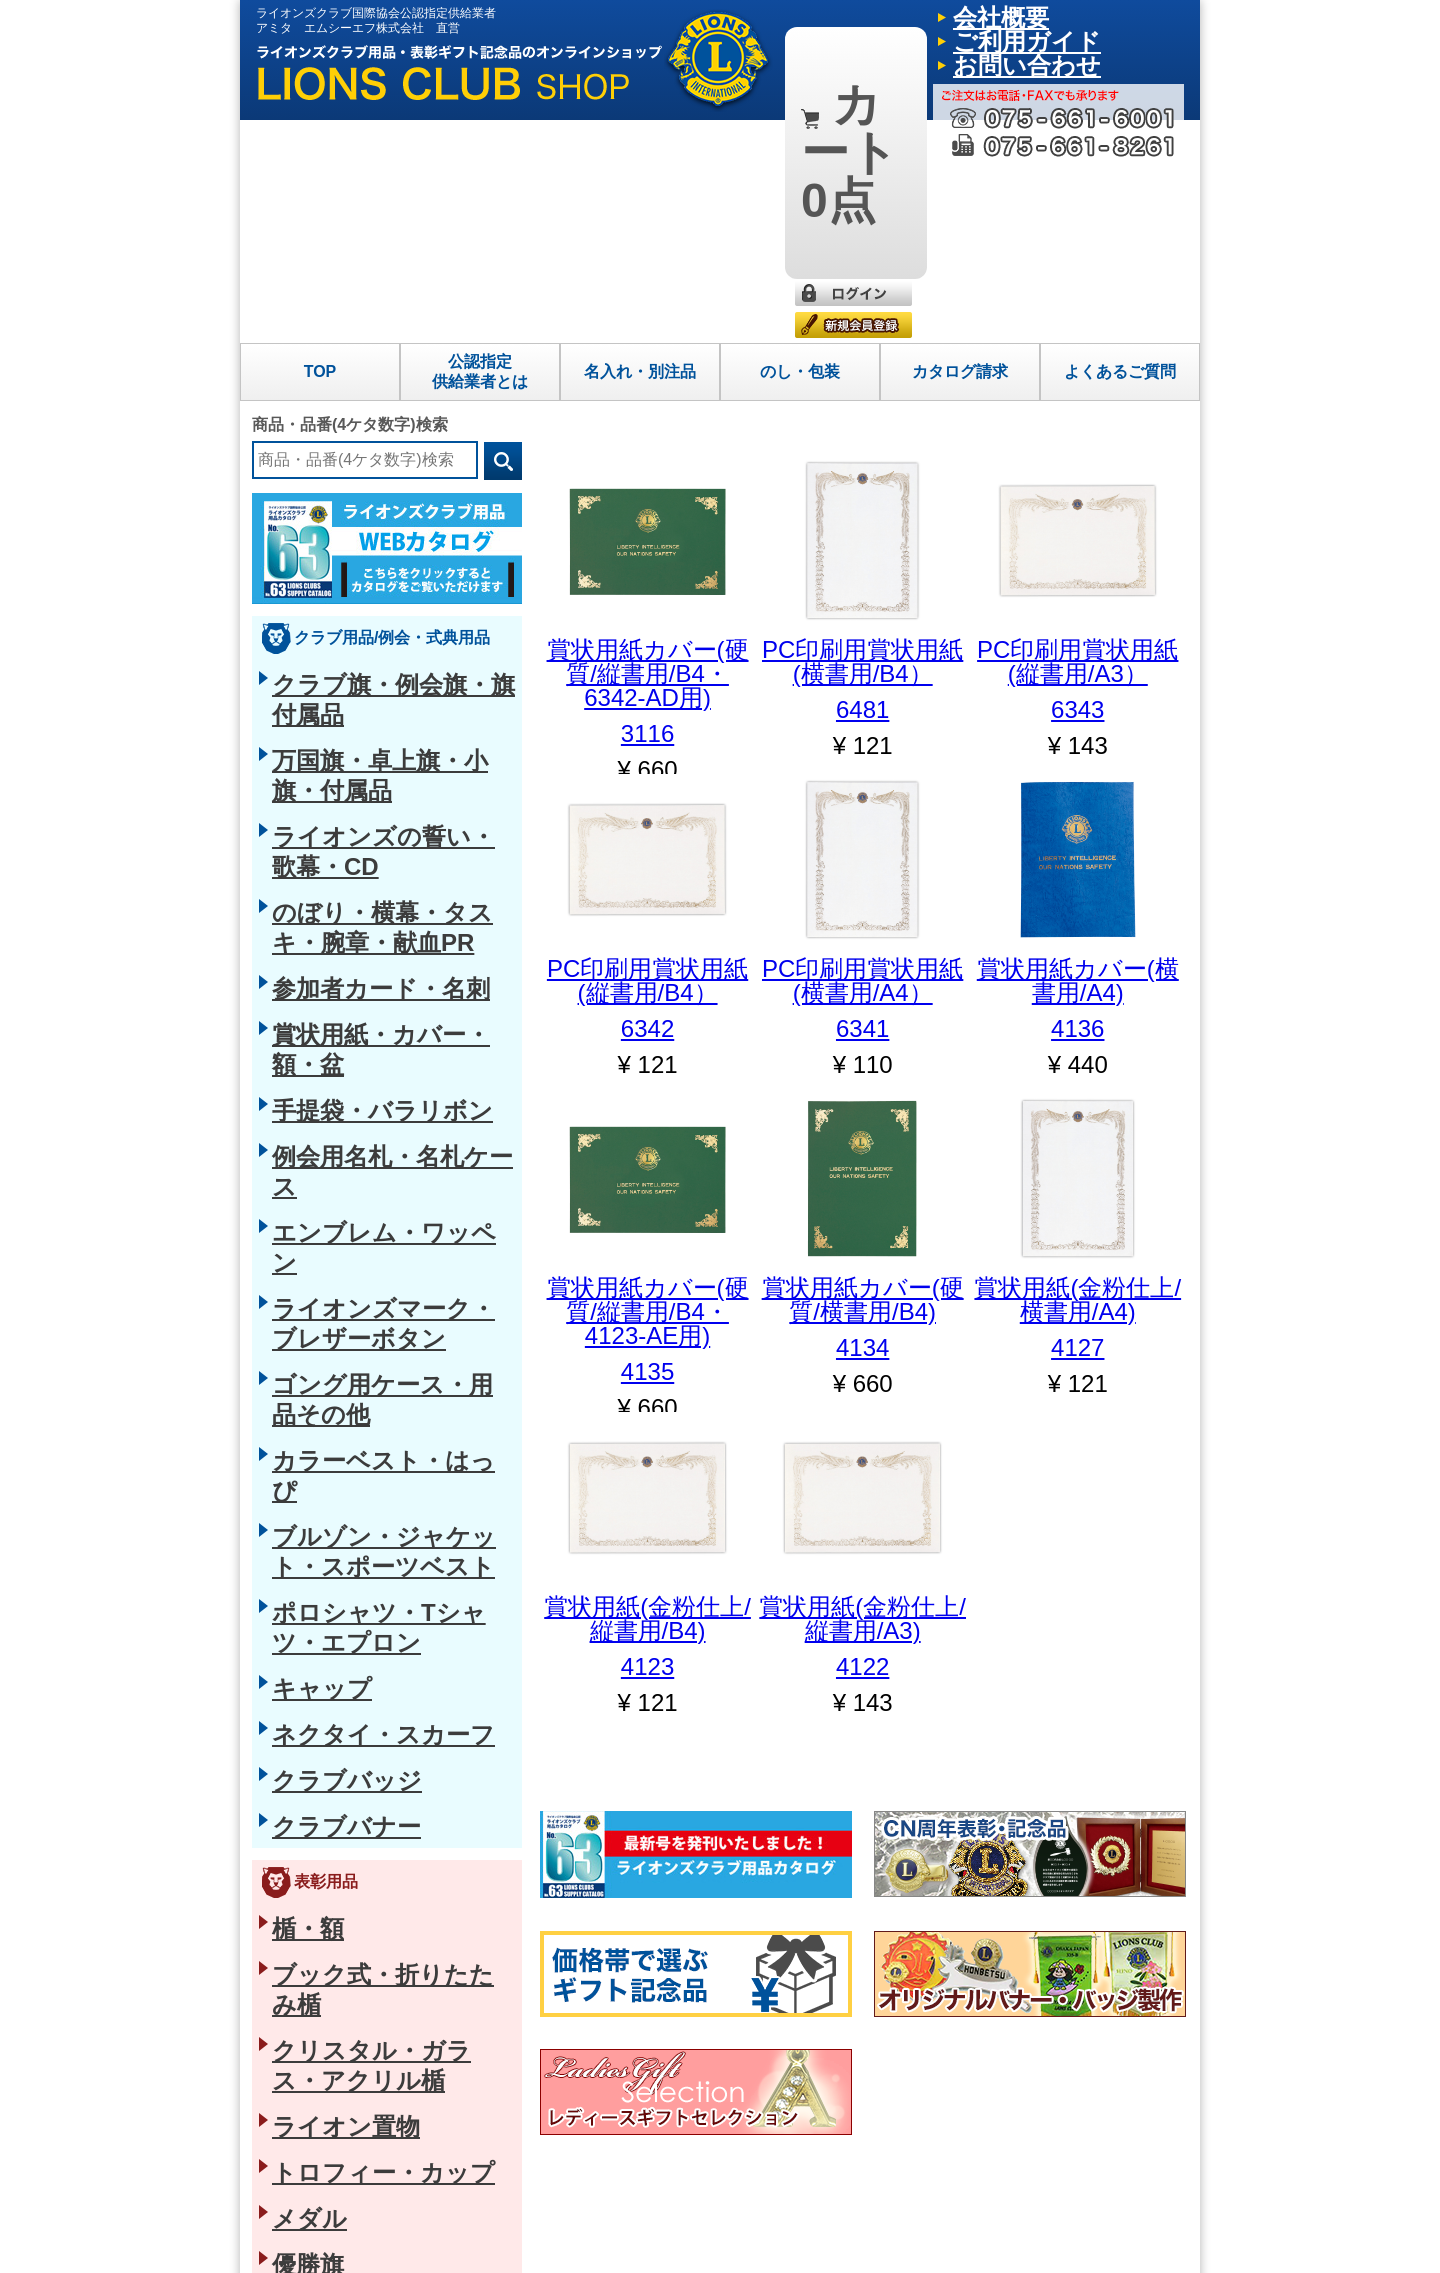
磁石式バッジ (314, 1523)
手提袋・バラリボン (335, 656)
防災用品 (300, 1858)
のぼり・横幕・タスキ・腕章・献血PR (393, 556)
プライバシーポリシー (490, 2242)
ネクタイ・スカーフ (335, 975)
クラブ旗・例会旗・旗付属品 (363, 455)
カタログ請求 (960, 148)
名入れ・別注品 (640, 148)
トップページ (830, 2120)
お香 (286, 1958)
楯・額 (293, 1132)
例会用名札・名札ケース (349, 690)
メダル (293, 1299)
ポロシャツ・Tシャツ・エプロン (374, 908)
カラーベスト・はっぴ (342, 824)
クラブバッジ (314, 1009)
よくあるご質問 (1120, 148)
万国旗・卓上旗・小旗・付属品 (370, 489)
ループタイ (307, 1623)
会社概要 (973, 15)
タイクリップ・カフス (342, 1590)
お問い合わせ (1137, 15)
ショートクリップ (328, 1489)
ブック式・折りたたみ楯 (349, 1165)
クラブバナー (314, 1042)
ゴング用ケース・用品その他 (363, 790)
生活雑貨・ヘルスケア (342, 1891)
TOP (320, 148)
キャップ (300, 942)
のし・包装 (800, 148)
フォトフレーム (321, 1757)
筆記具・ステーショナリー (356, 1724)
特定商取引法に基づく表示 (338, 2242)
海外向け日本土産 (328, 2025)
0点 (840, 28)
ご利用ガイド (1049, 15)
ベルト (293, 1657)
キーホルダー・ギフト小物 (356, 1824)
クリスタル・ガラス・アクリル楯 (377, 1199)
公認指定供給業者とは (480, 148)
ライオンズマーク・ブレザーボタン (384, 757)
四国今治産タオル (328, 1925)
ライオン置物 (314, 1232)
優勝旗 (293, 1333)
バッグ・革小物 (321, 1690)
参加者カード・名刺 (335, 589)
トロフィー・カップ (335, 1266)
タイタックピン (321, 1422)
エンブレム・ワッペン (342, 723)
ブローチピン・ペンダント (356, 1456)
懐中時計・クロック (335, 1791)
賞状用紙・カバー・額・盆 (356, 623)
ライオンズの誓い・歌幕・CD (366, 522)
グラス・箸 (307, 1992)
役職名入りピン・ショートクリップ (384, 1556)
